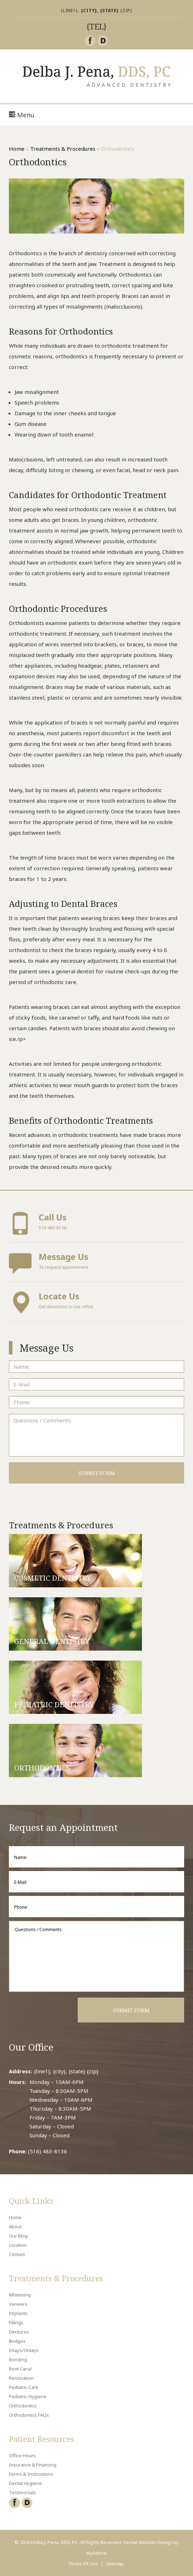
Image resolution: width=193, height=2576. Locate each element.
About (15, 2226)
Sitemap (114, 2563)
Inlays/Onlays (24, 2350)
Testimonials (22, 2492)
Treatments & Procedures (62, 148)
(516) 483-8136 (47, 2151)
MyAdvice (96, 2553)
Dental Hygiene (25, 2483)
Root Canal (20, 2369)
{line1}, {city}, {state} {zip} (66, 2071)
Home (16, 148)
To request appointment (96, 1262)
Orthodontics (23, 2406)
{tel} (96, 27)
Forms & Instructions (31, 2474)
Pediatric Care (23, 2387)
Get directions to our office (96, 1302)
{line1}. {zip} (96, 10)
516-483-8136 (96, 1223)
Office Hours (22, 2455)
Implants (18, 2313)
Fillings (16, 2322)
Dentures (19, 2332)
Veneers (18, 2304)
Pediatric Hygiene (27, 2396)
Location (18, 2245)
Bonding (18, 2359)
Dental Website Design (147, 2542)
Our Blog (18, 2236)
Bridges (17, 2341)
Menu (21, 115)
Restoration (21, 2378)
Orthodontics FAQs (29, 2415)
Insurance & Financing (32, 2465)
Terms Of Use (83, 2563)
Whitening (20, 2295)
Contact (17, 2254)
